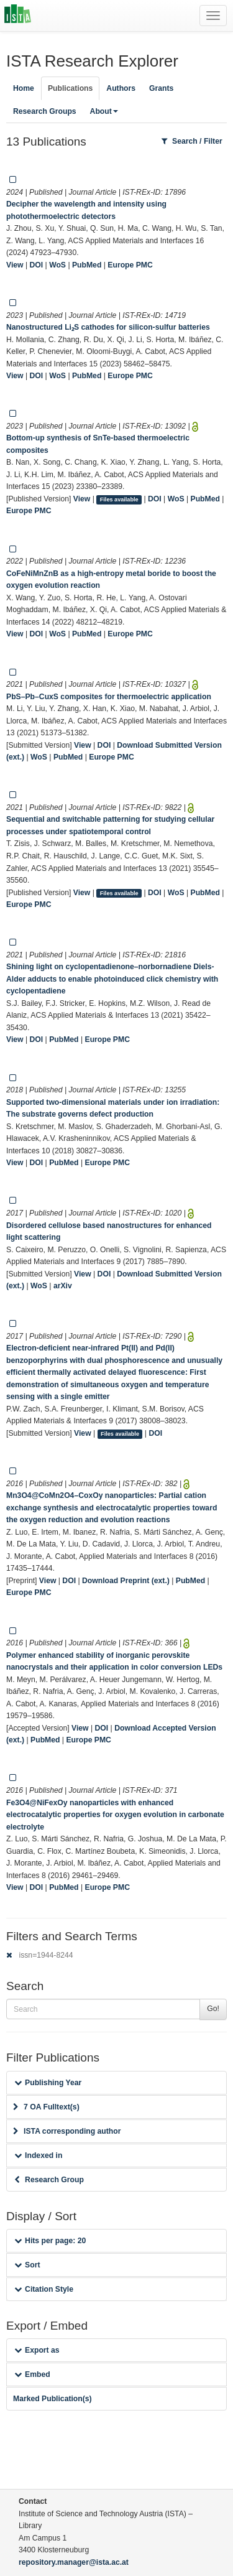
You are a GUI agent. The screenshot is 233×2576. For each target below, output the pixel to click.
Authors (120, 88)
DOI (36, 265)
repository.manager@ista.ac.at (74, 2562)
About (104, 111)
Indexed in (38, 2155)
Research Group (49, 2179)
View (15, 265)
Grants (161, 88)
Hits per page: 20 (50, 2240)
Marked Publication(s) (52, 2398)
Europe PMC (129, 265)
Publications (70, 88)
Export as (37, 2350)
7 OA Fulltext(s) (46, 2107)
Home (23, 88)
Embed (32, 2374)
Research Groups (44, 111)
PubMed (86, 265)
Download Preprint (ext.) (126, 1580)
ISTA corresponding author (67, 2131)
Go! (213, 2008)
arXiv (62, 1285)
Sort (27, 2265)
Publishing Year (47, 2082)
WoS (57, 265)
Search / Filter (192, 141)
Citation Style (43, 2289)
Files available (119, 499)
